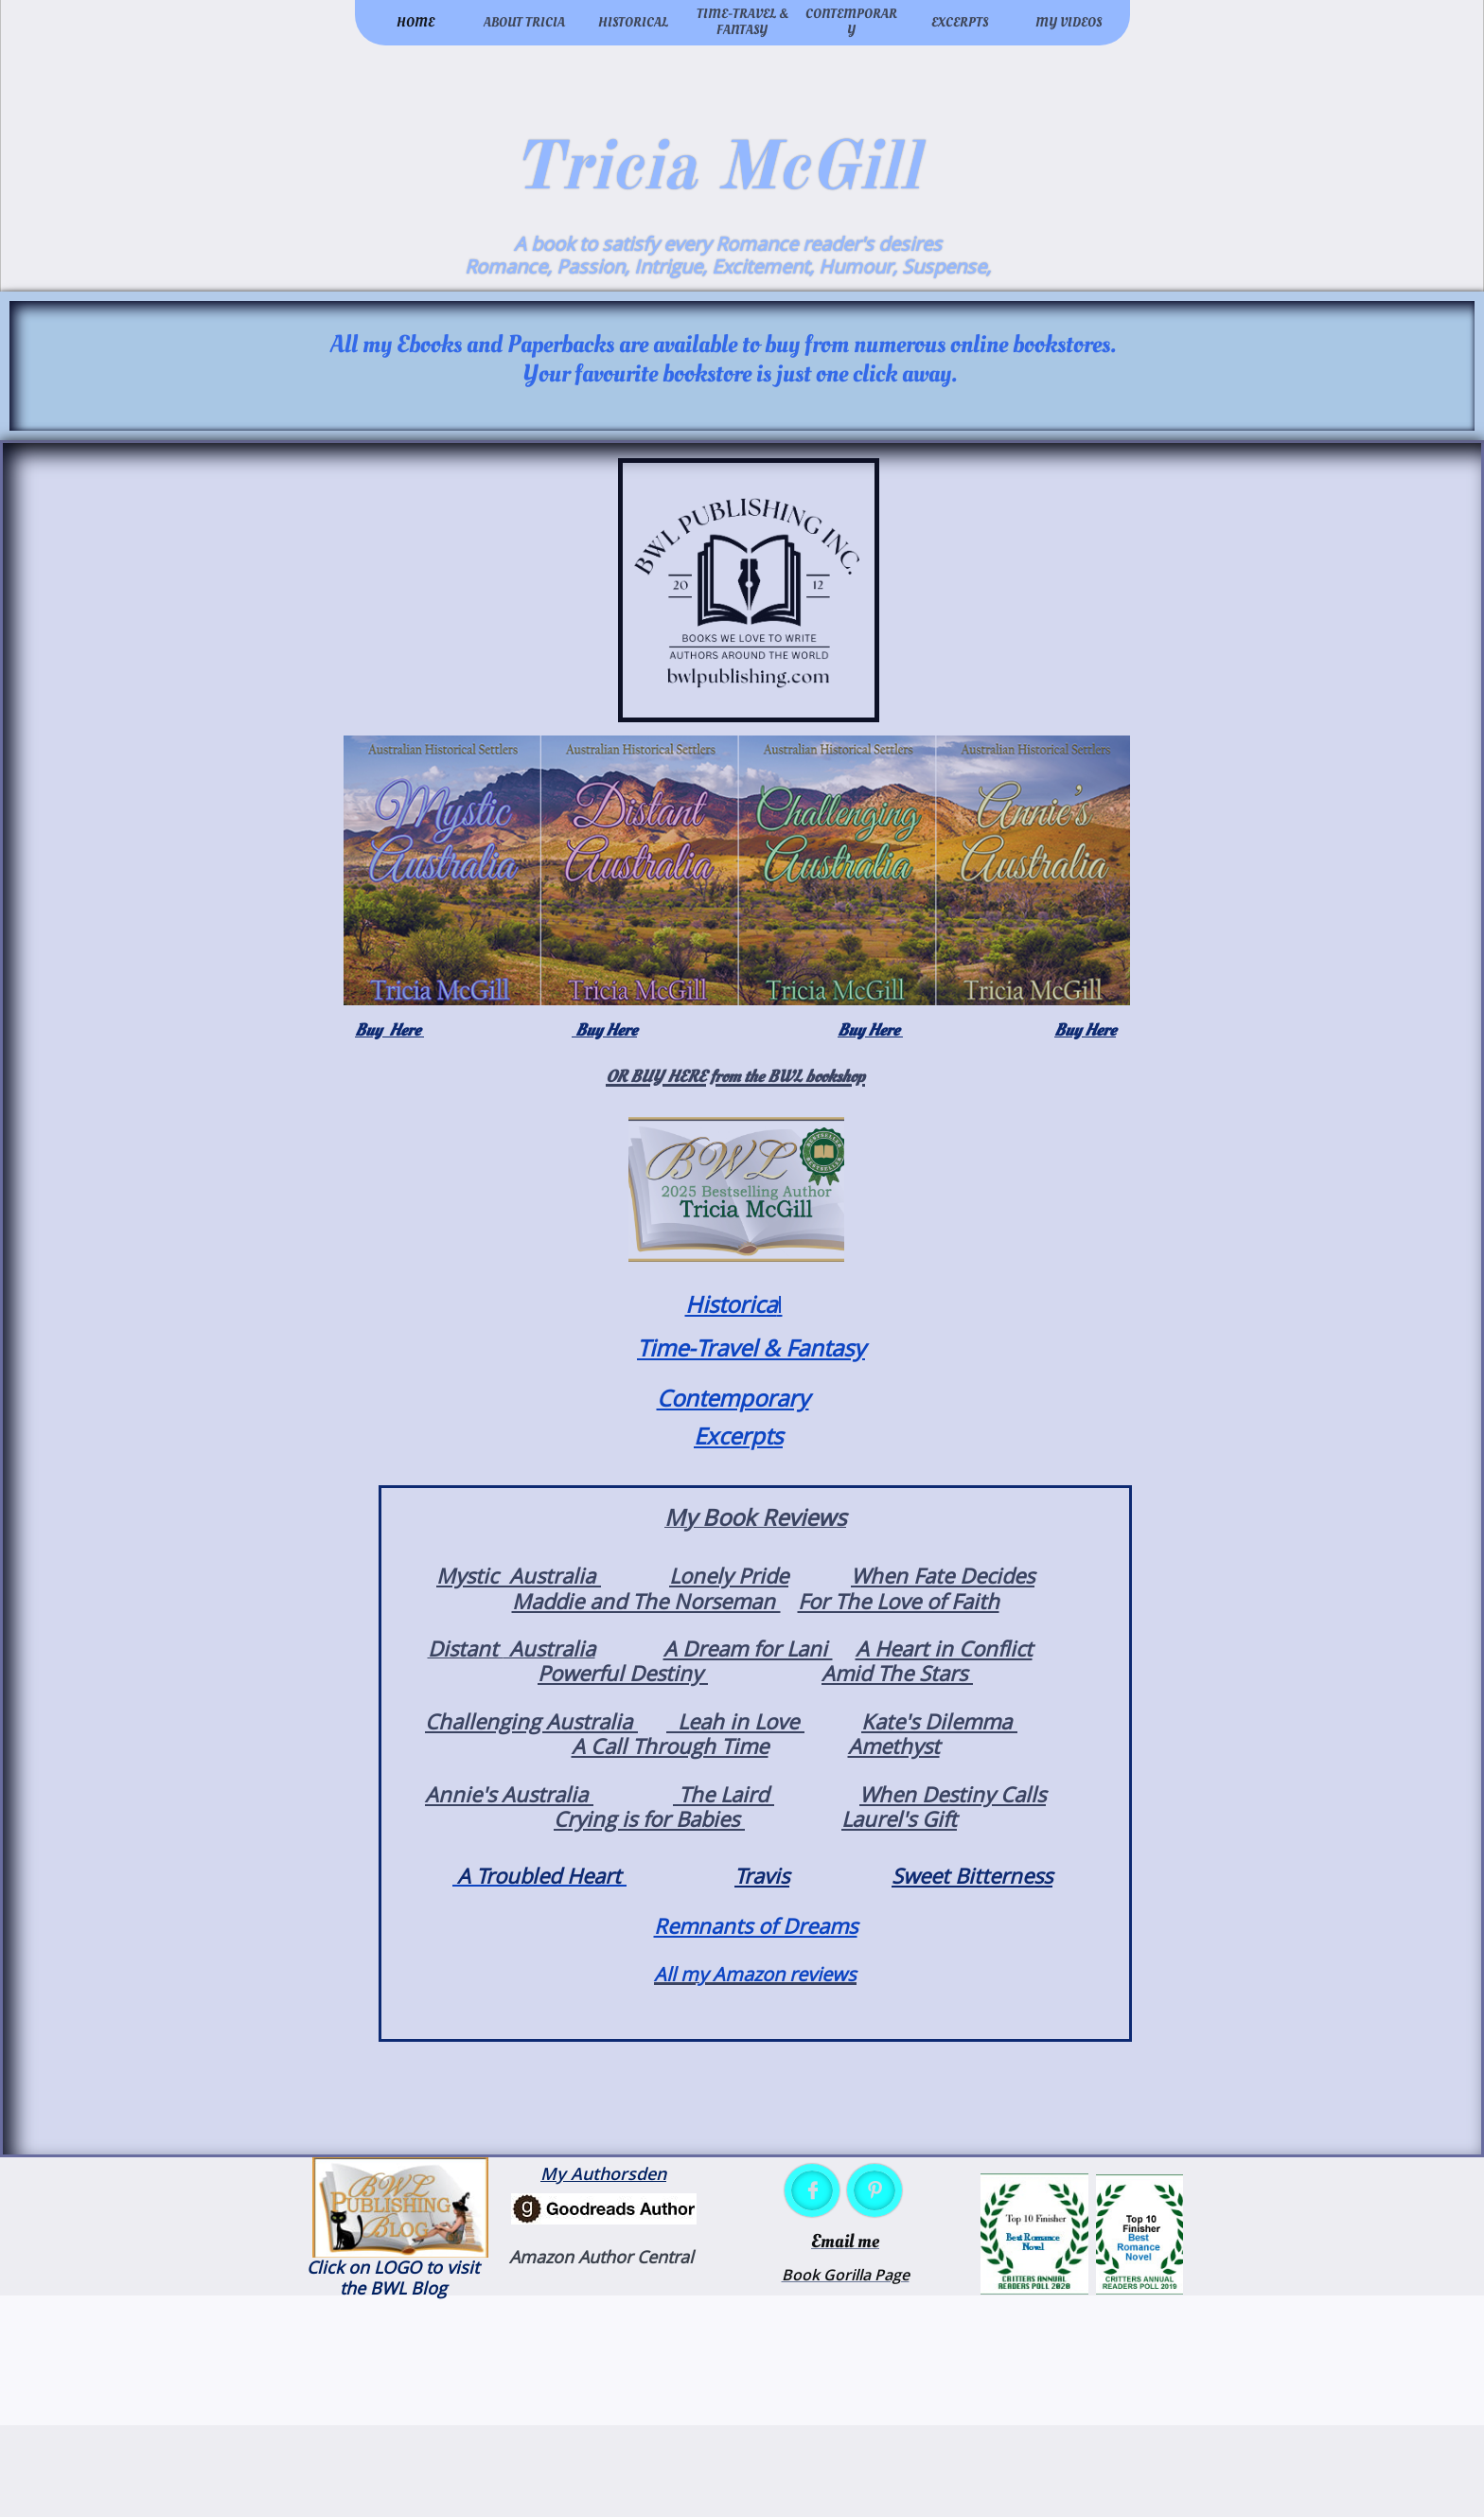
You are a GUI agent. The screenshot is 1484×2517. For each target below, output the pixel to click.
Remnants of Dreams (755, 1925)
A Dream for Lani (748, 1648)
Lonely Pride (728, 1575)
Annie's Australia (509, 1794)
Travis (761, 1875)
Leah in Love (735, 1721)
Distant (466, 1648)
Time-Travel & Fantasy (751, 1347)
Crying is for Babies (649, 1818)
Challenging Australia (531, 1721)
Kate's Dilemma (939, 1721)
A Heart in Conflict (944, 1648)
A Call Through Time (670, 1745)
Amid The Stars (897, 1672)
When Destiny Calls (952, 1794)
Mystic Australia (518, 1575)
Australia (549, 1648)
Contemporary (733, 1397)
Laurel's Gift (899, 1818)
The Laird (723, 1794)
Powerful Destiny (623, 1672)
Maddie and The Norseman (646, 1600)
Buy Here (389, 1030)
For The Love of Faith (898, 1600)
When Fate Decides (942, 1575)
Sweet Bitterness (972, 1875)
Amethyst (894, 1745)
